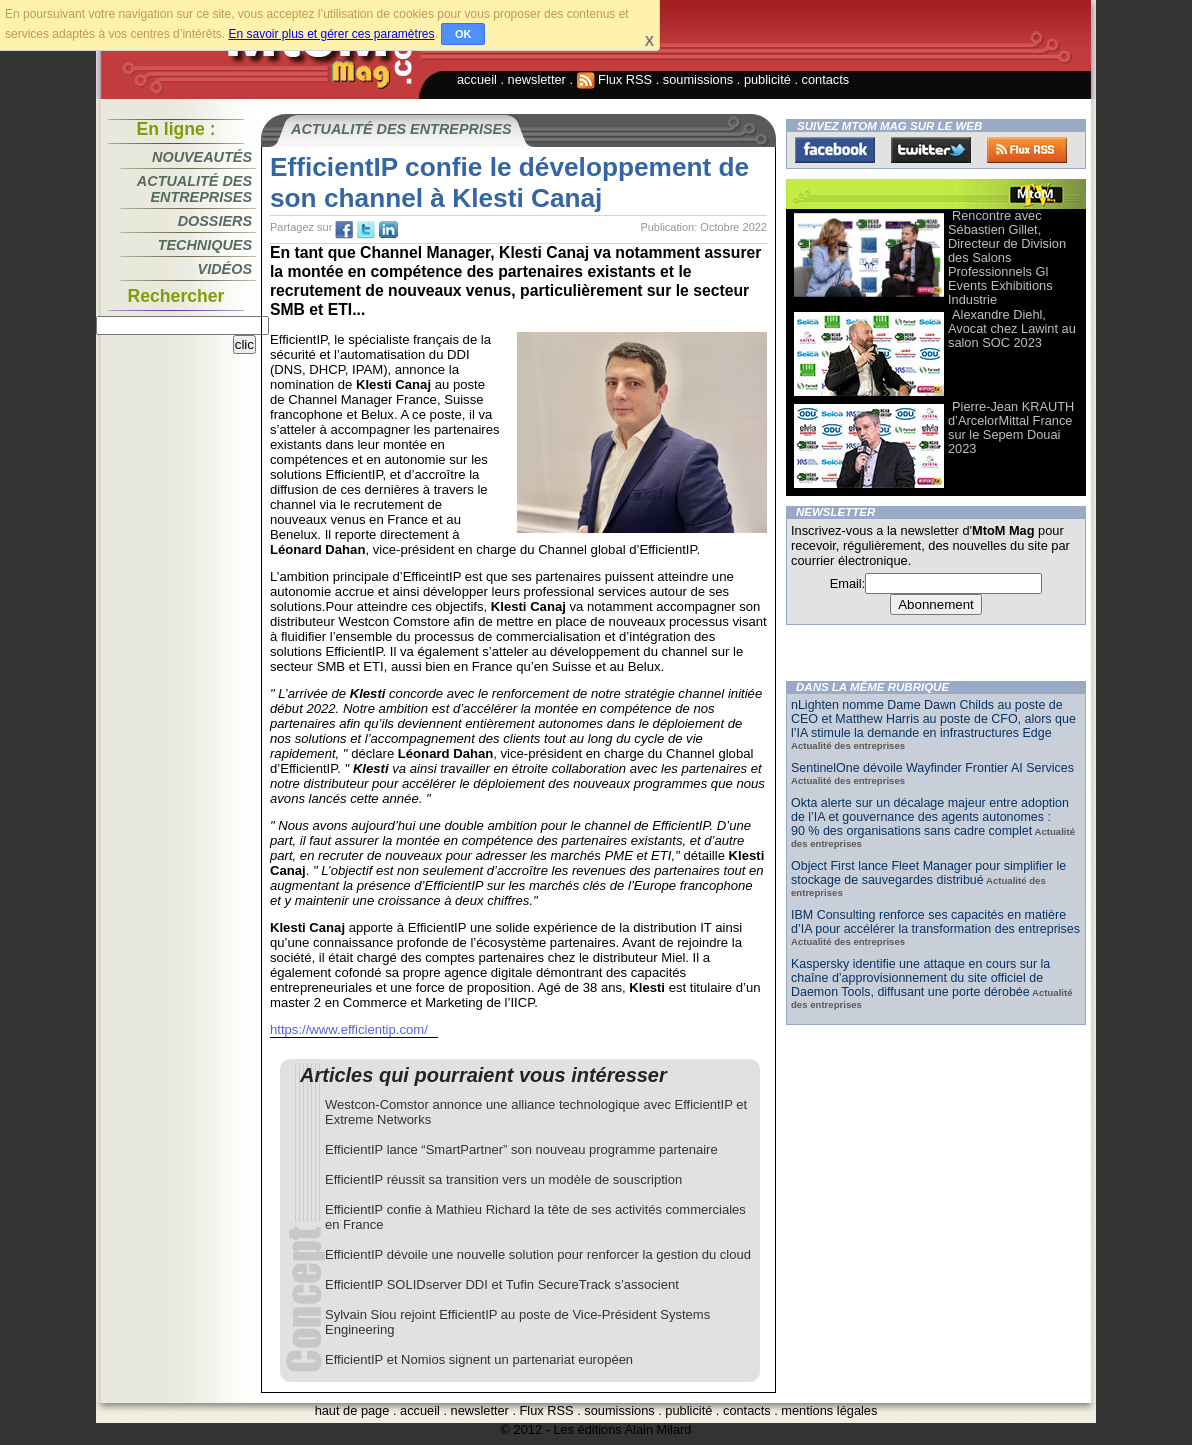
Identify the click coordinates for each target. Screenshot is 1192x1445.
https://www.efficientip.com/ (349, 1029)
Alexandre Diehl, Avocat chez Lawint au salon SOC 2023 (1012, 328)
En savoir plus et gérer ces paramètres (331, 34)
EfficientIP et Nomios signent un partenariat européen (479, 1359)
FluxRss (1027, 150)
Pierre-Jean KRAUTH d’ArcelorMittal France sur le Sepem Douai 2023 (1011, 427)
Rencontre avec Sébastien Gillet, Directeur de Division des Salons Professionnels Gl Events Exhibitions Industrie (1007, 257)
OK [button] (463, 34)
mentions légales (829, 1410)
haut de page (352, 1410)
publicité (767, 79)
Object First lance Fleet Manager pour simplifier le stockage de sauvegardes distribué (928, 873)
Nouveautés (202, 157)
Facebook (835, 150)
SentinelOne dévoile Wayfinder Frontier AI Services (932, 768)
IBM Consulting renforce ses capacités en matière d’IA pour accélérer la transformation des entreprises (935, 922)
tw (366, 230)
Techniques (205, 245)
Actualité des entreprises (194, 189)
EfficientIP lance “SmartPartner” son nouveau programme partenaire (521, 1149)
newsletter (537, 79)
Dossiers (215, 221)
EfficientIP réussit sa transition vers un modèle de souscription (503, 1179)
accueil (477, 79)
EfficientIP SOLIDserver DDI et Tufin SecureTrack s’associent (502, 1284)
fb (344, 230)
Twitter (931, 150)
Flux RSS (615, 79)
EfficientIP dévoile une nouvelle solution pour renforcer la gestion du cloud (538, 1254)
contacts (826, 79)
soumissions (698, 79)
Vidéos (225, 269)
